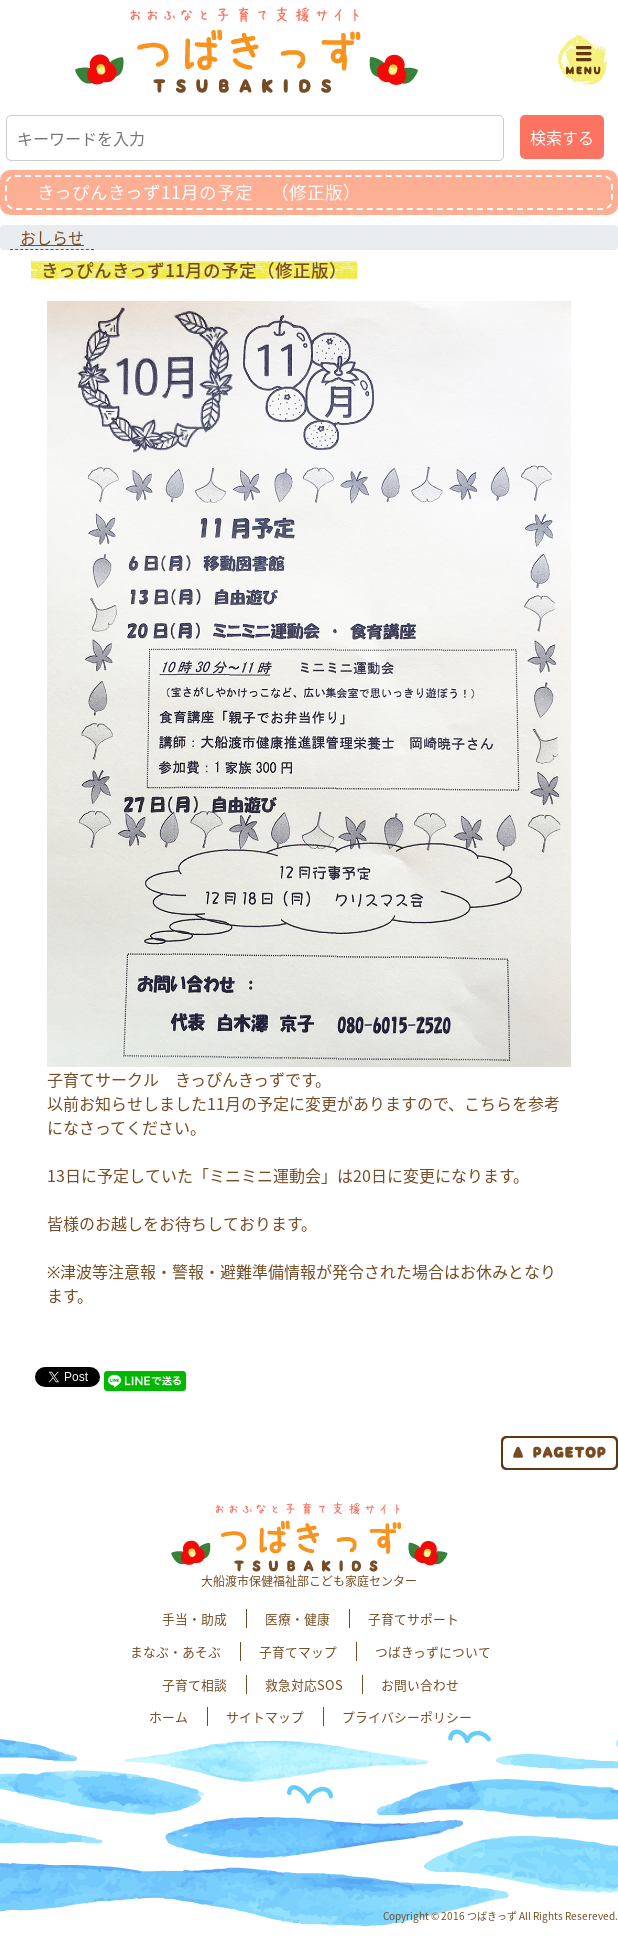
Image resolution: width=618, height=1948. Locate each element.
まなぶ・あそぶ (175, 1651)
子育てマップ (298, 1651)
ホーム (168, 1716)
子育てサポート (413, 1618)
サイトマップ (265, 1716)
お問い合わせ (420, 1684)
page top (559, 1453)
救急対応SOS (304, 1684)
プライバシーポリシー (407, 1716)
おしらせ (52, 237)
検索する (562, 137)
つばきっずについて (433, 1651)
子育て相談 (194, 1684)
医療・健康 (297, 1618)
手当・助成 (194, 1618)
